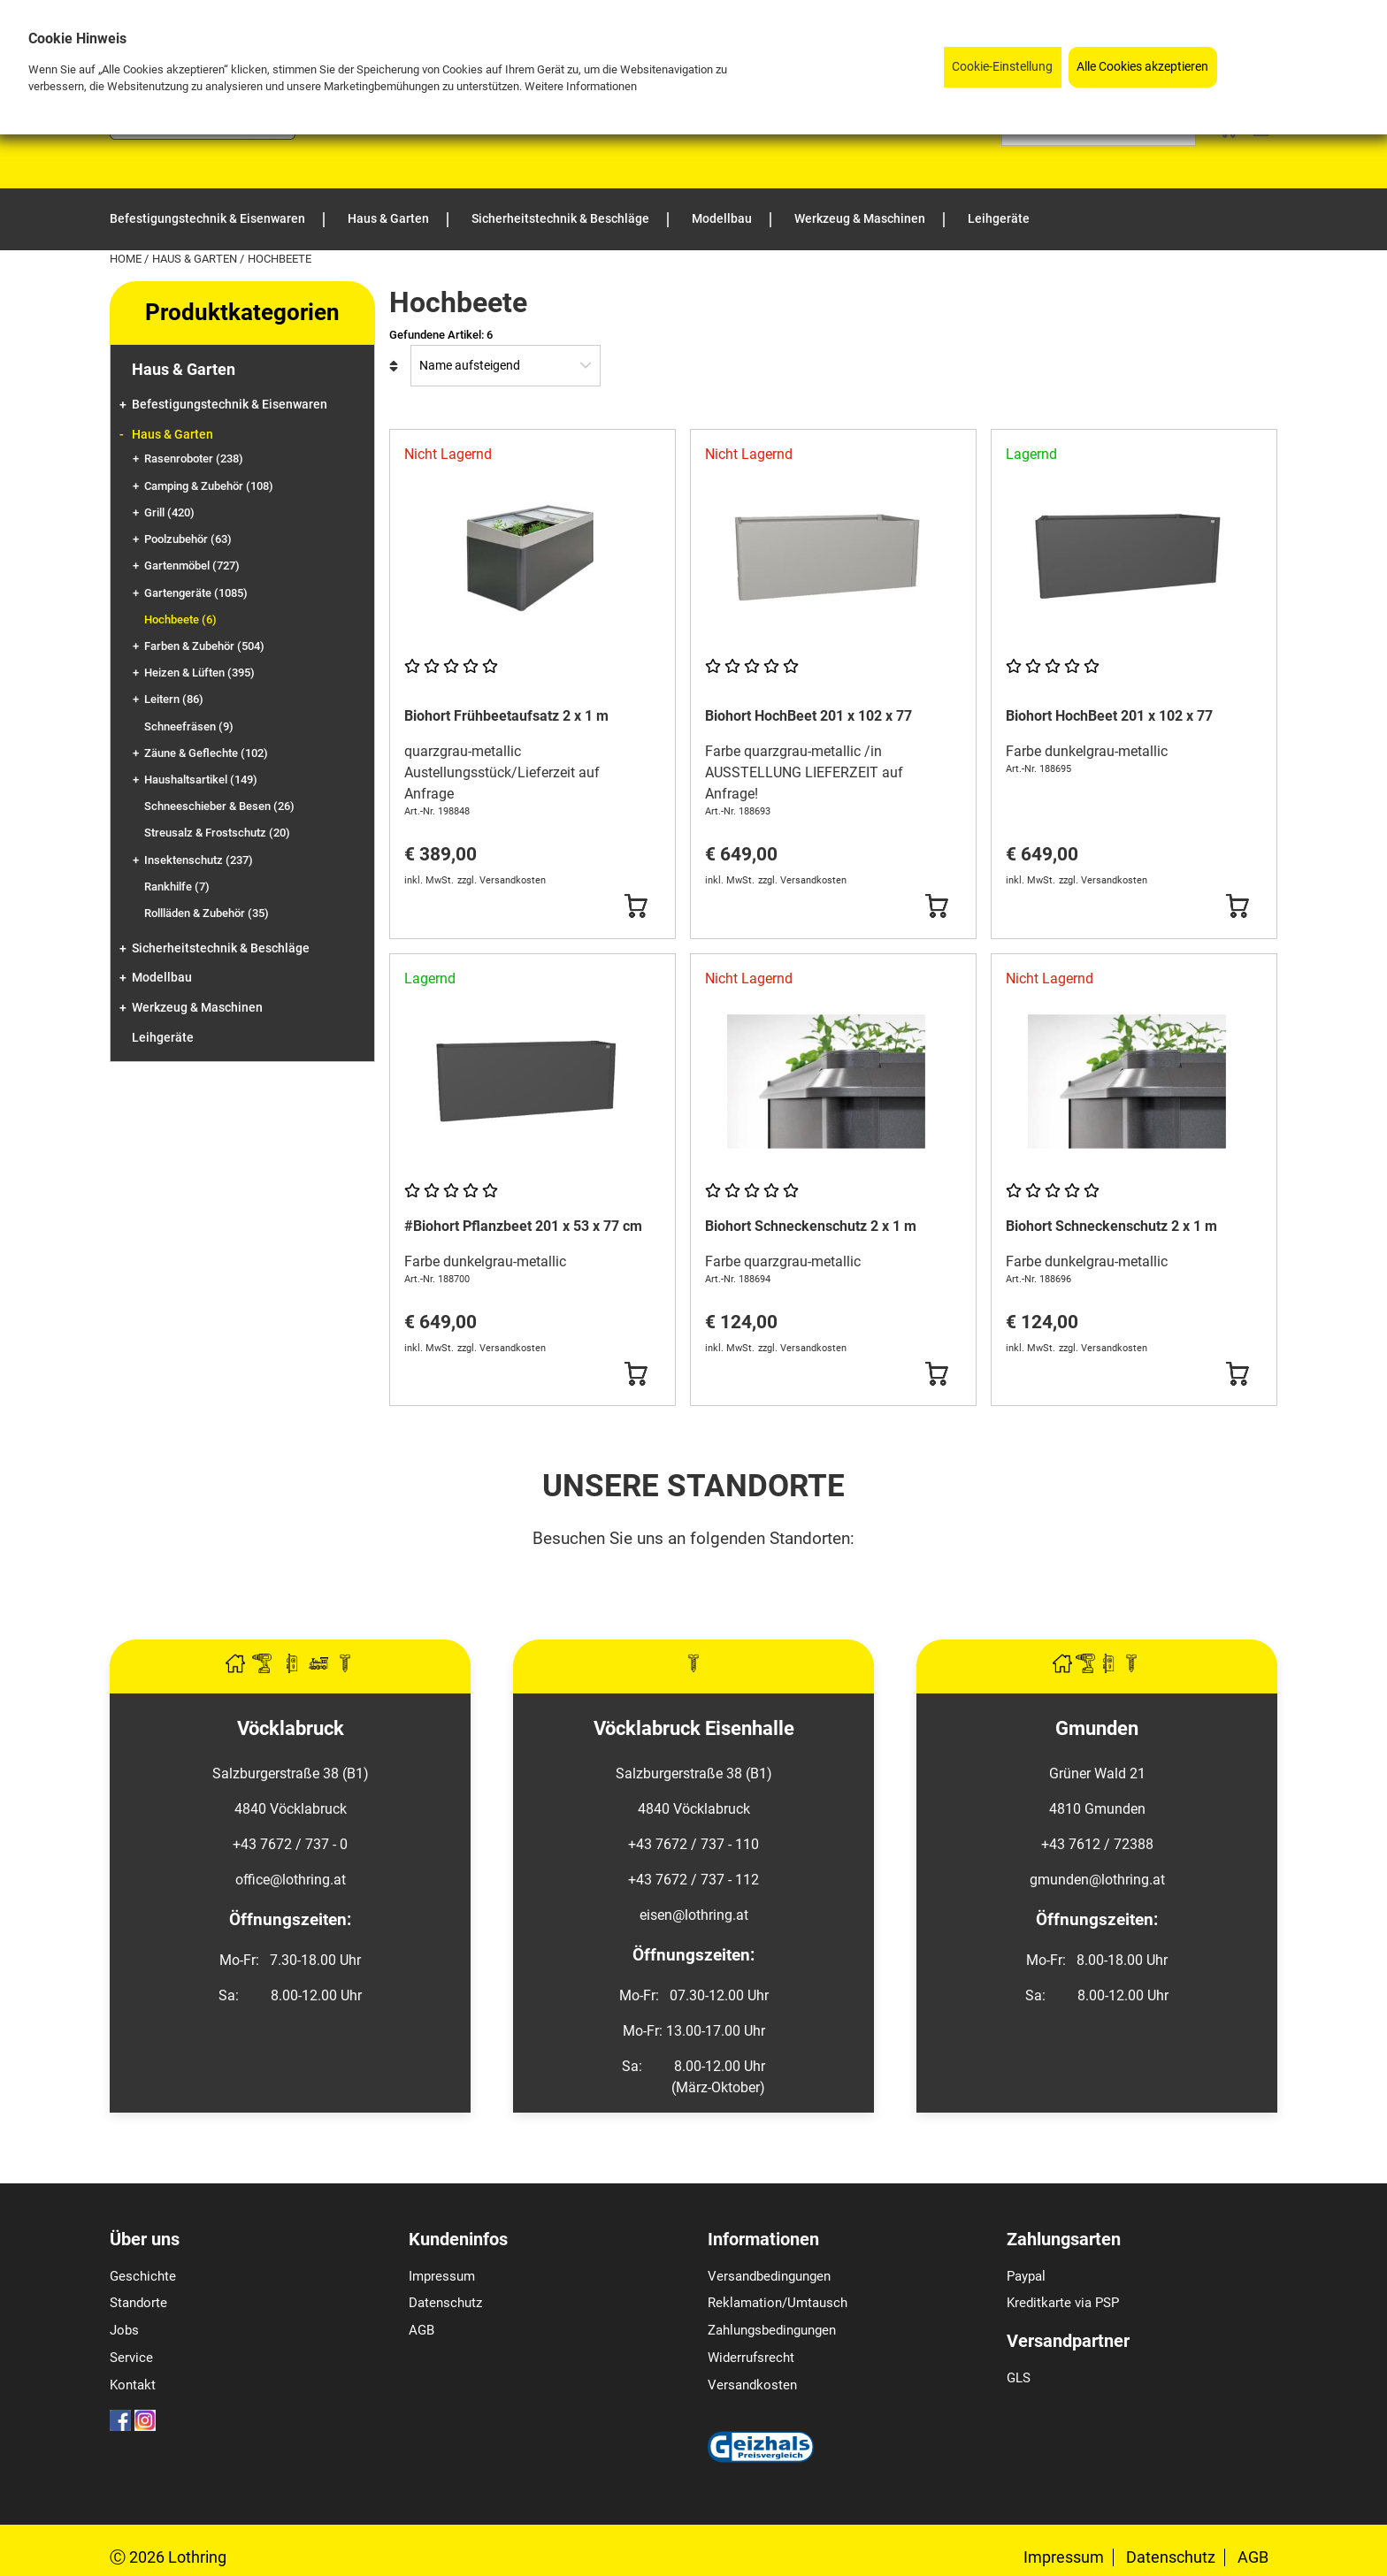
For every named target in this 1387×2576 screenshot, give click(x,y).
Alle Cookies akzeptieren (1142, 66)
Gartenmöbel (192, 565)
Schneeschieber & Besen (219, 806)
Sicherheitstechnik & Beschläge (221, 948)
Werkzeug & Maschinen (197, 1007)
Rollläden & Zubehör (206, 913)
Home (127, 258)
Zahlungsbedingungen (772, 2330)
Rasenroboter (193, 458)
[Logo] (202, 134)
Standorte (138, 2303)
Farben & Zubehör (204, 646)
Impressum (442, 2276)
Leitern (173, 699)
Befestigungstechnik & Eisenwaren (229, 404)
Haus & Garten (196, 258)
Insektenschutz (198, 860)
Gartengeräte (196, 593)
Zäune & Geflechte (206, 753)
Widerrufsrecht (751, 2358)
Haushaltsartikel (200, 779)
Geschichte (143, 2276)
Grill (169, 512)
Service (131, 2358)
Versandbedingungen (769, 2276)
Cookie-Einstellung (1002, 66)
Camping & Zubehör (208, 486)
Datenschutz (445, 2303)
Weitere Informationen (581, 86)
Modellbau (162, 977)
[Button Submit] (636, 906)
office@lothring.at (290, 1879)
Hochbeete (180, 619)
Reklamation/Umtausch (777, 2303)
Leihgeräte (163, 1037)
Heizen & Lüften (199, 672)
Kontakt (133, 2385)
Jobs (124, 2330)
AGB (421, 2330)
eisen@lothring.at (694, 1915)
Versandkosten (752, 2385)
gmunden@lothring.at (1097, 1879)
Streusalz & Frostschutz (217, 832)
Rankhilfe (177, 886)
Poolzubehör (188, 539)
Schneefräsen (189, 726)
